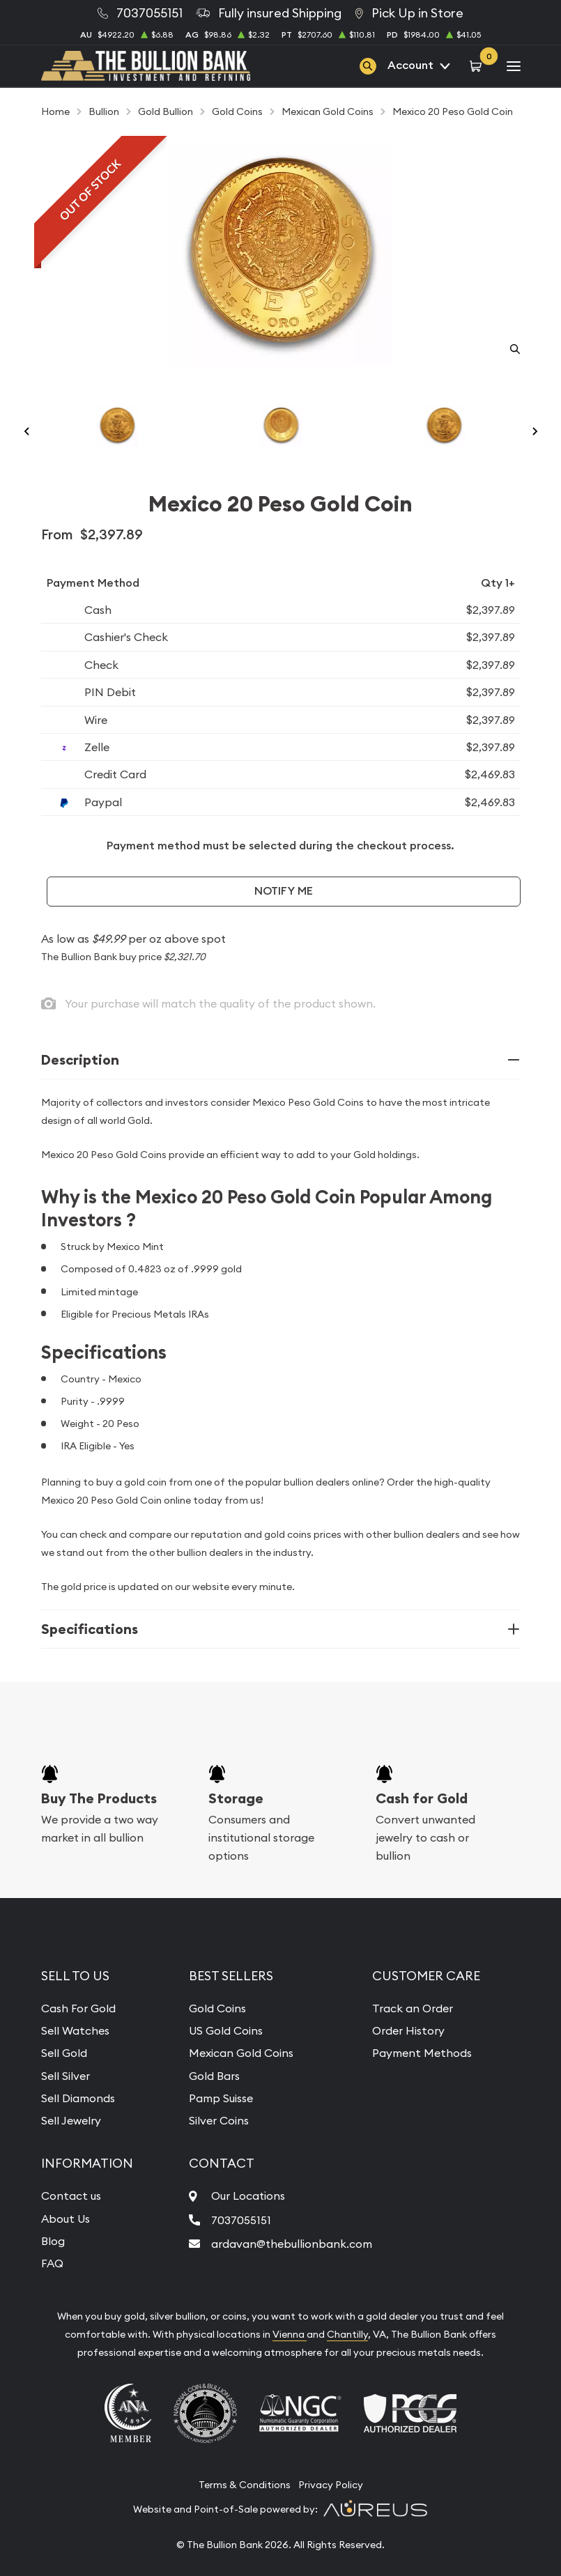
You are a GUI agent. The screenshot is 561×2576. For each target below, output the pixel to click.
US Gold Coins (226, 2030)
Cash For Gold (78, 2008)
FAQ (52, 2263)
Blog (53, 2241)
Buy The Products (99, 1798)
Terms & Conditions (245, 2484)
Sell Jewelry (71, 2120)
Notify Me (283, 891)
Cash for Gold (422, 1798)
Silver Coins (219, 2120)
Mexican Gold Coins (241, 2053)
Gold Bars (214, 2076)
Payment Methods (422, 2053)
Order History (408, 2030)
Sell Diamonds (78, 2098)
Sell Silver (65, 2076)
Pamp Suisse (221, 2098)
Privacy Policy (330, 2484)
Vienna (289, 2334)
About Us (65, 2219)
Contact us (71, 2196)
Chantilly (347, 2334)
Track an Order (412, 2008)
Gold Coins (217, 2008)
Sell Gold (64, 2053)
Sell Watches (75, 2030)
